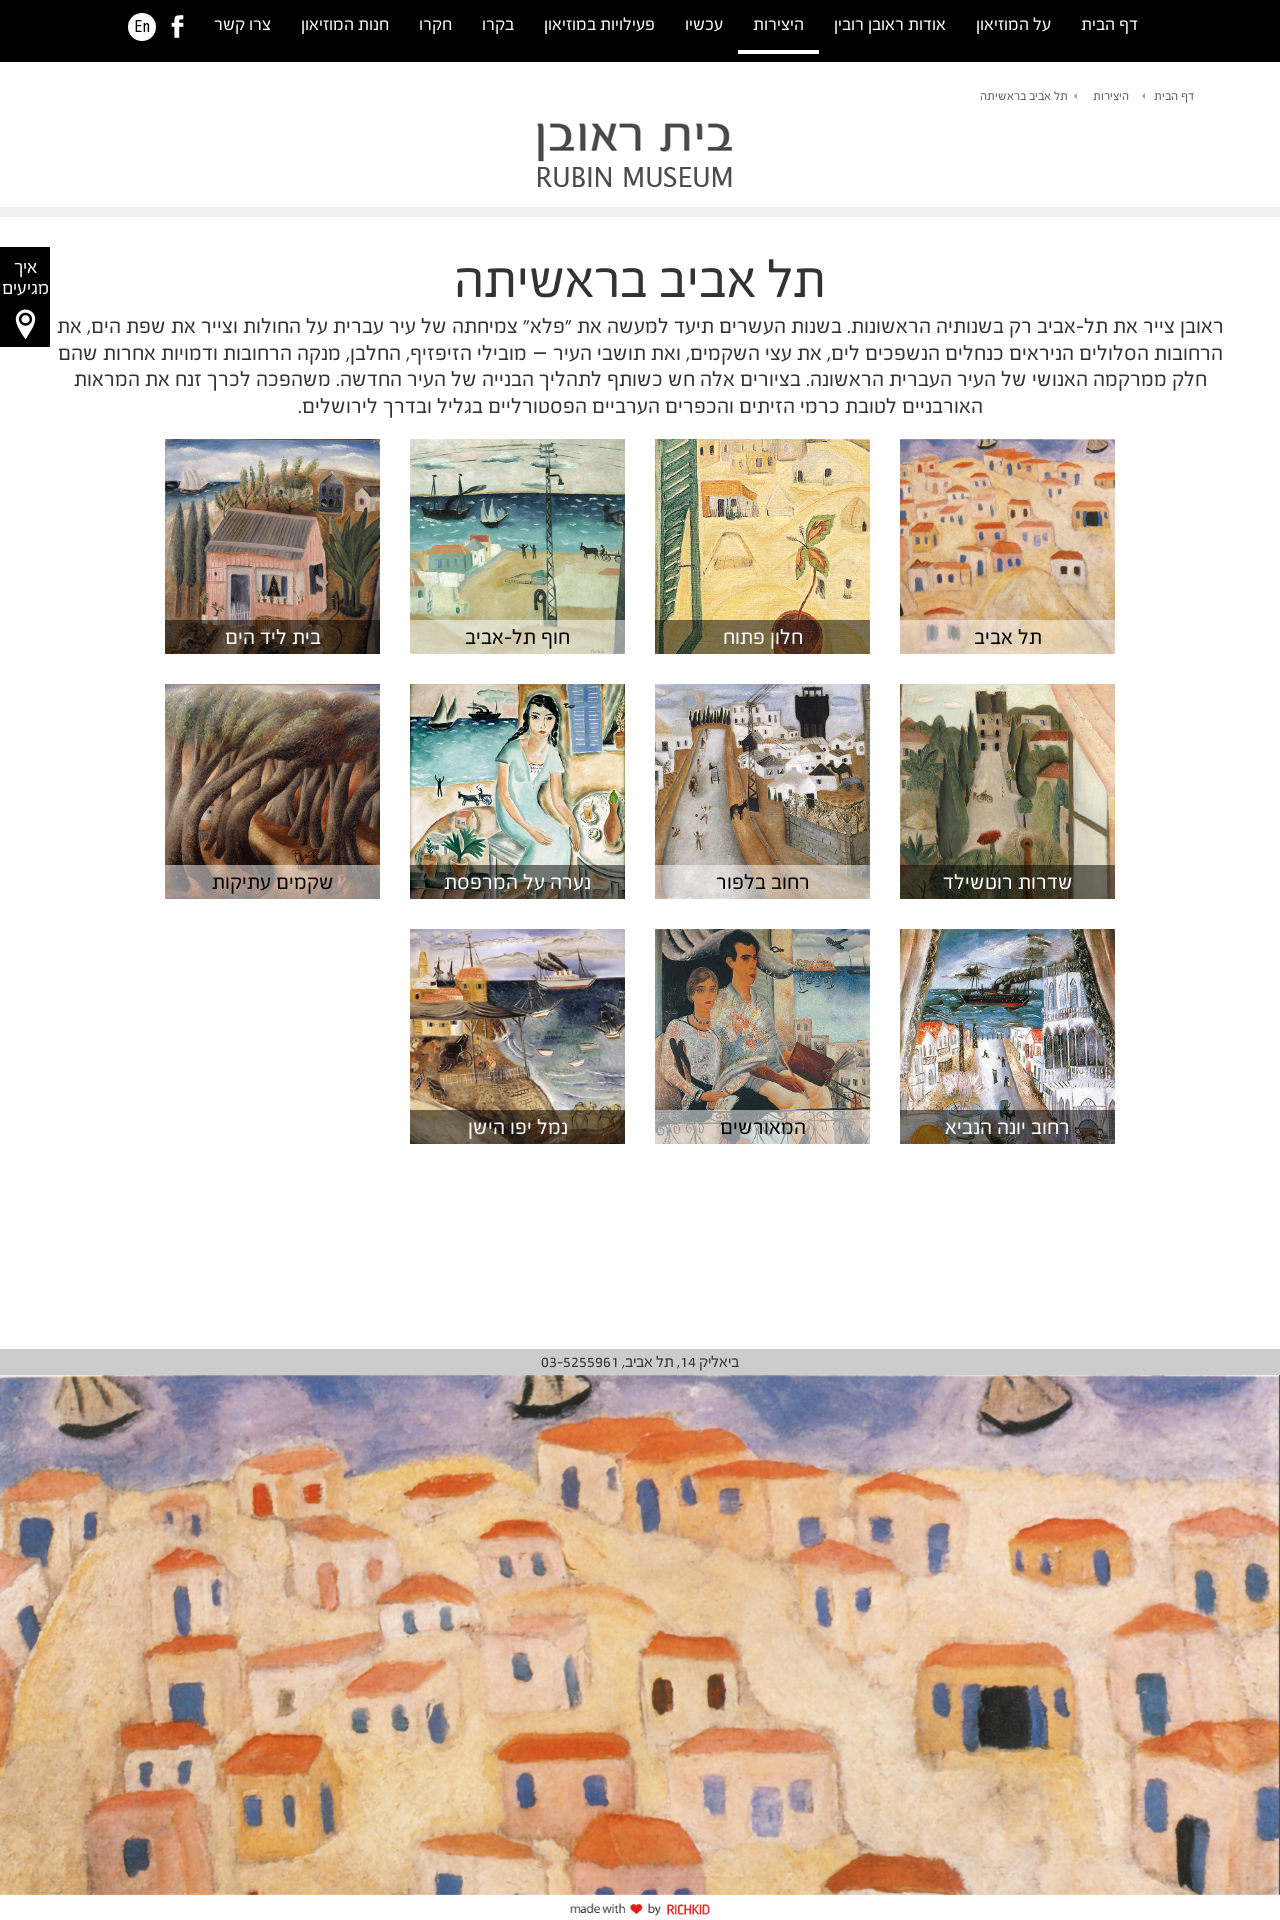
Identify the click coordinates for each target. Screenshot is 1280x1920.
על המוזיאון (1013, 24)
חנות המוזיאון (345, 24)
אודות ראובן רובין (890, 24)
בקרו (498, 24)
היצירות (778, 24)
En (142, 27)
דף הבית (1109, 24)
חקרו (435, 24)
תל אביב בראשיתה (1024, 96)
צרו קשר (242, 24)
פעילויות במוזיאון (599, 24)
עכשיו (704, 24)
